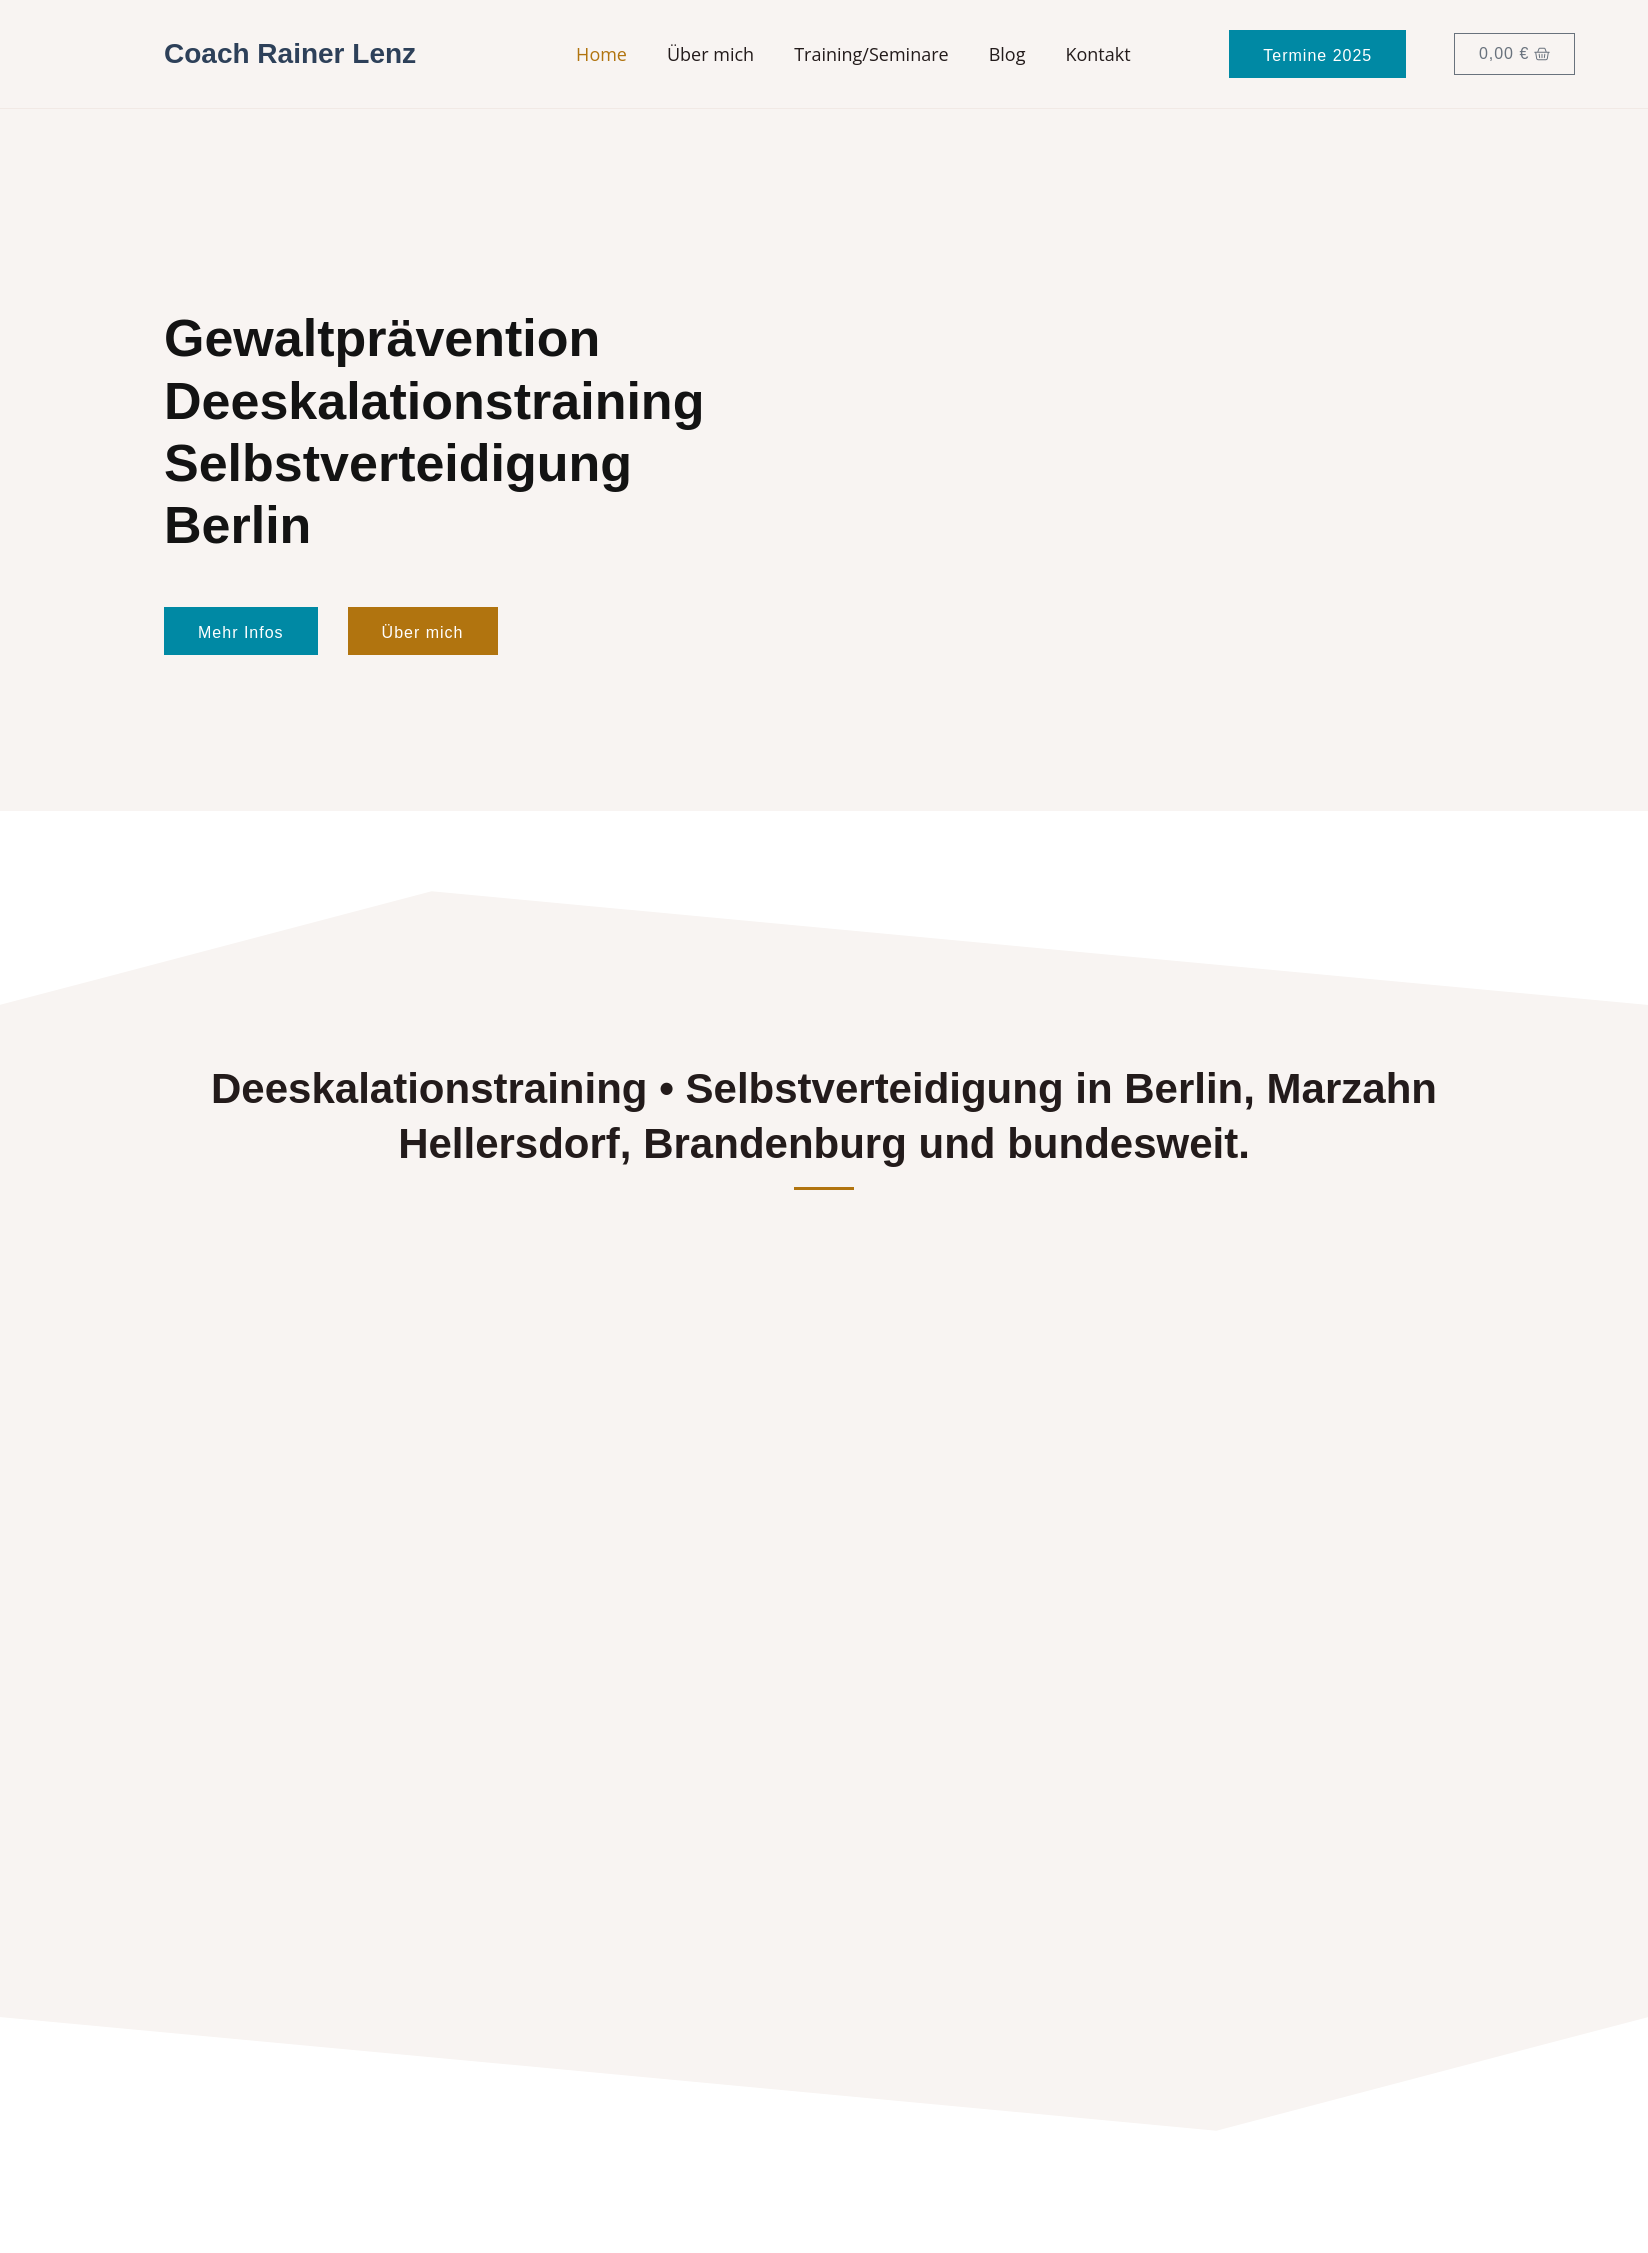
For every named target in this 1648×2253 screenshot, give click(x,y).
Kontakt (1097, 54)
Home (601, 54)
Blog (1007, 54)
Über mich (710, 54)
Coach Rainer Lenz (290, 53)
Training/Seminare (871, 54)
